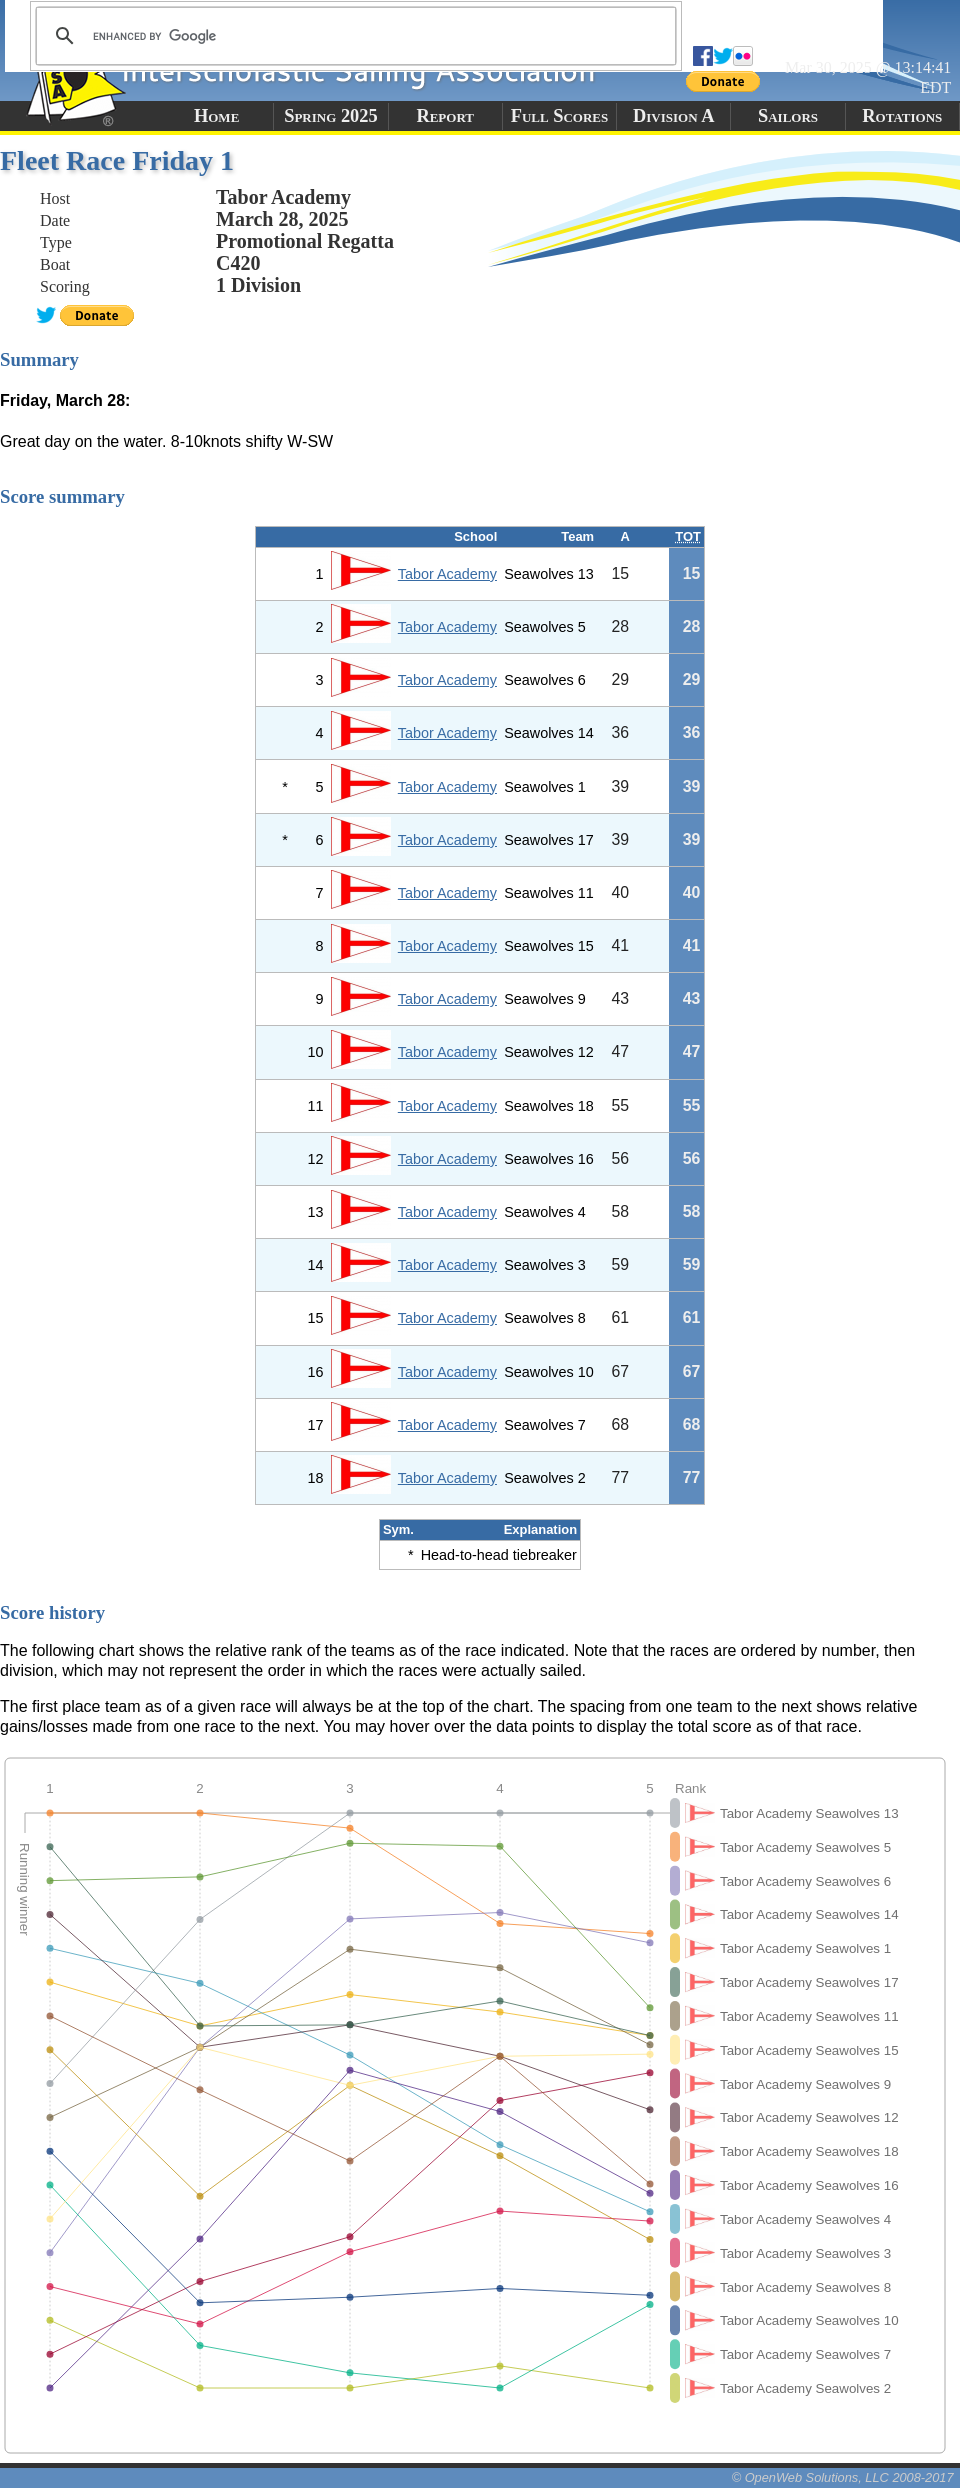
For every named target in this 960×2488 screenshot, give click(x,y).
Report (445, 116)
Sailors (788, 116)
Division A (673, 116)
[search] (353, 36)
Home (216, 116)
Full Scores (560, 116)
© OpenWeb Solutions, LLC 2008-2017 (843, 2477)
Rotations (902, 116)
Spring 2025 (331, 116)
